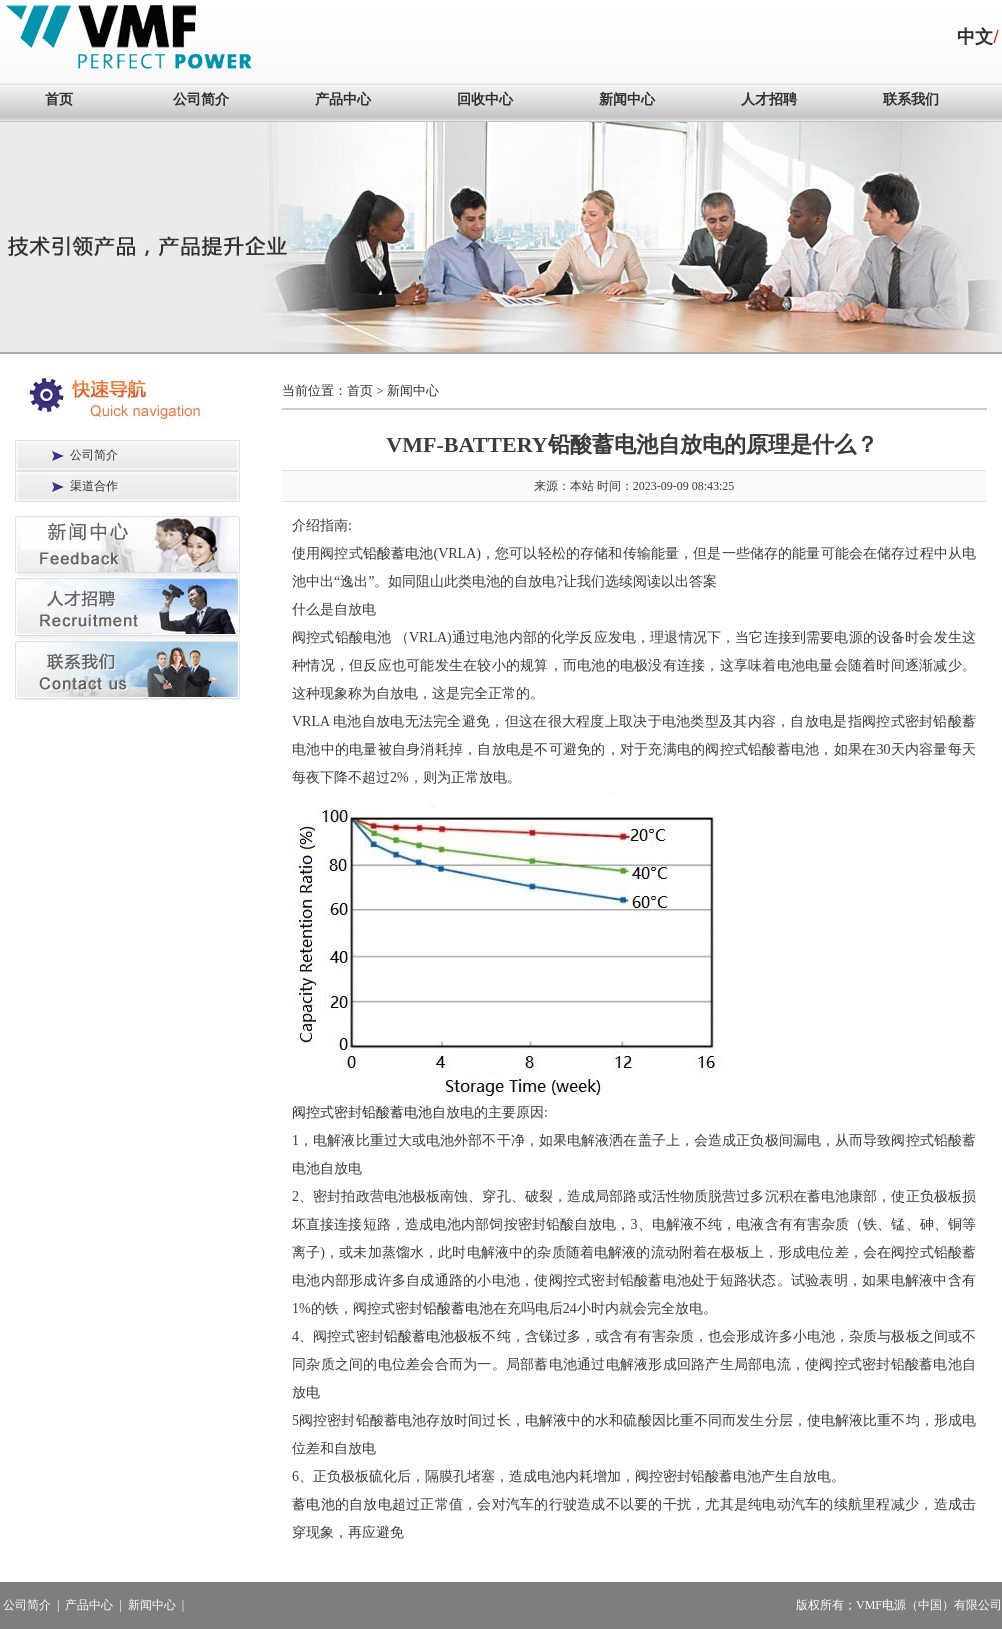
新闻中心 (627, 99)
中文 (975, 37)
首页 (59, 99)
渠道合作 (94, 486)
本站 (582, 486)
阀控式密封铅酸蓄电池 (362, 1112)
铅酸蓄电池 (398, 553)
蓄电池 (313, 1504)
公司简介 (201, 99)
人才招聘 (769, 99)
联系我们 (911, 99)
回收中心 (485, 99)
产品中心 (343, 99)
